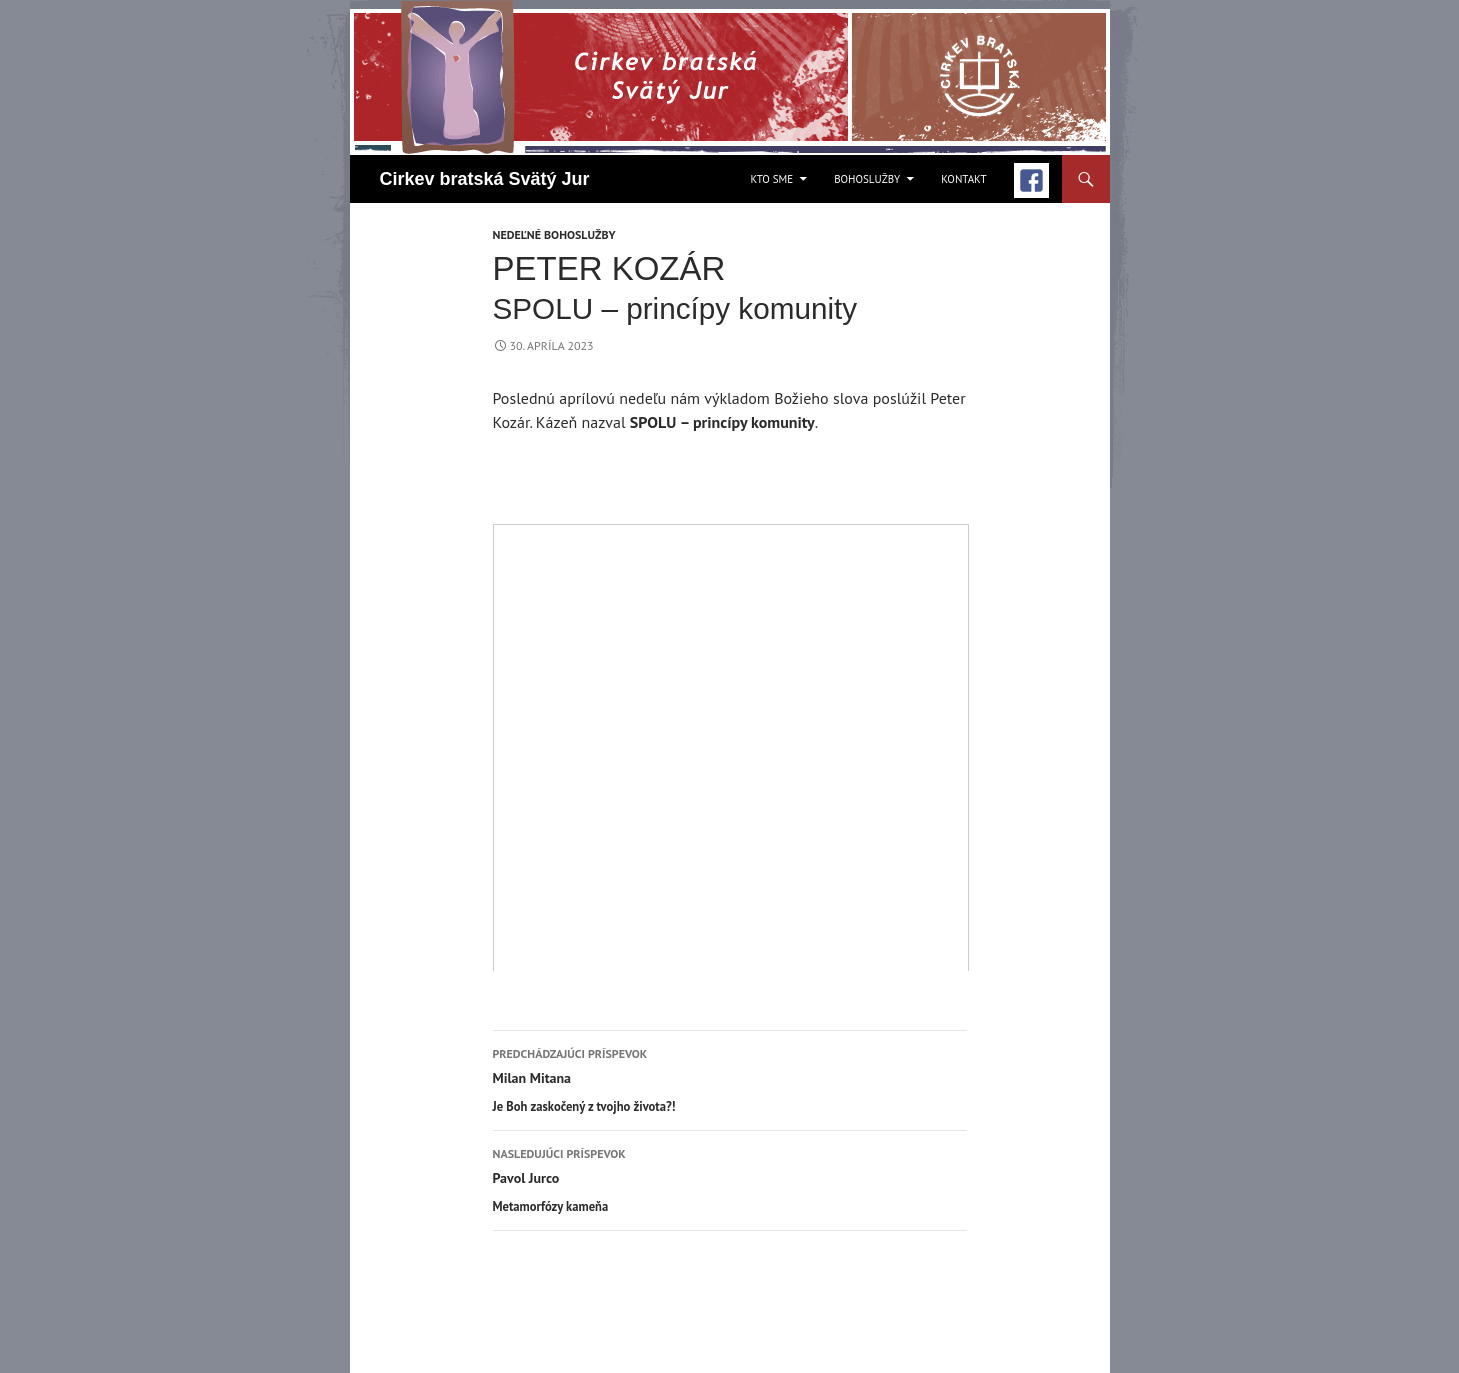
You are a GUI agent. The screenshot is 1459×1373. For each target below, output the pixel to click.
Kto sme (771, 179)
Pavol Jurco (730, 1180)
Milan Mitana (730, 1080)
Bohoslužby (867, 179)
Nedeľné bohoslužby (554, 234)
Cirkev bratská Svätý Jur (485, 179)
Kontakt (963, 179)
